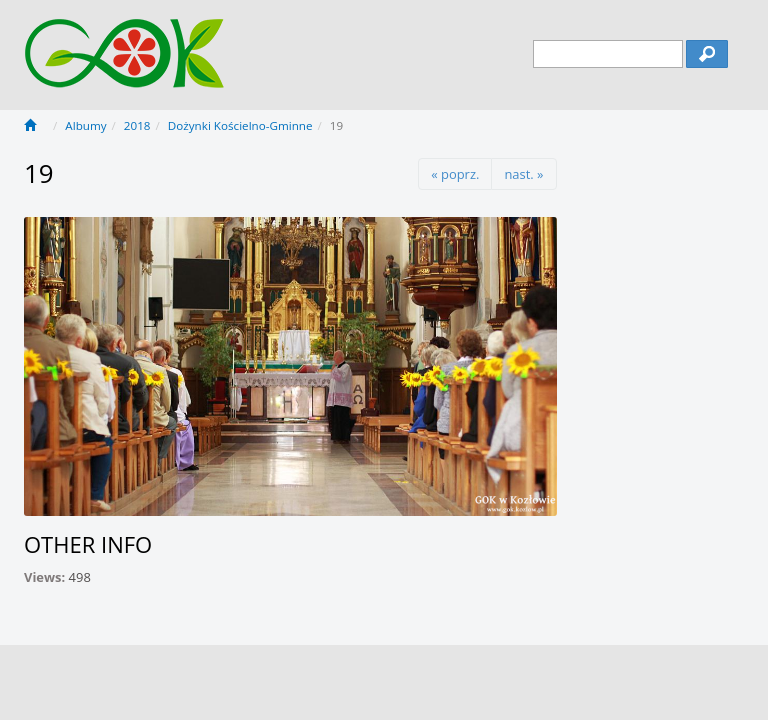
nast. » (523, 174)
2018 (137, 125)
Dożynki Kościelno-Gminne (240, 125)
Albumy (85, 125)
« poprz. (455, 174)
